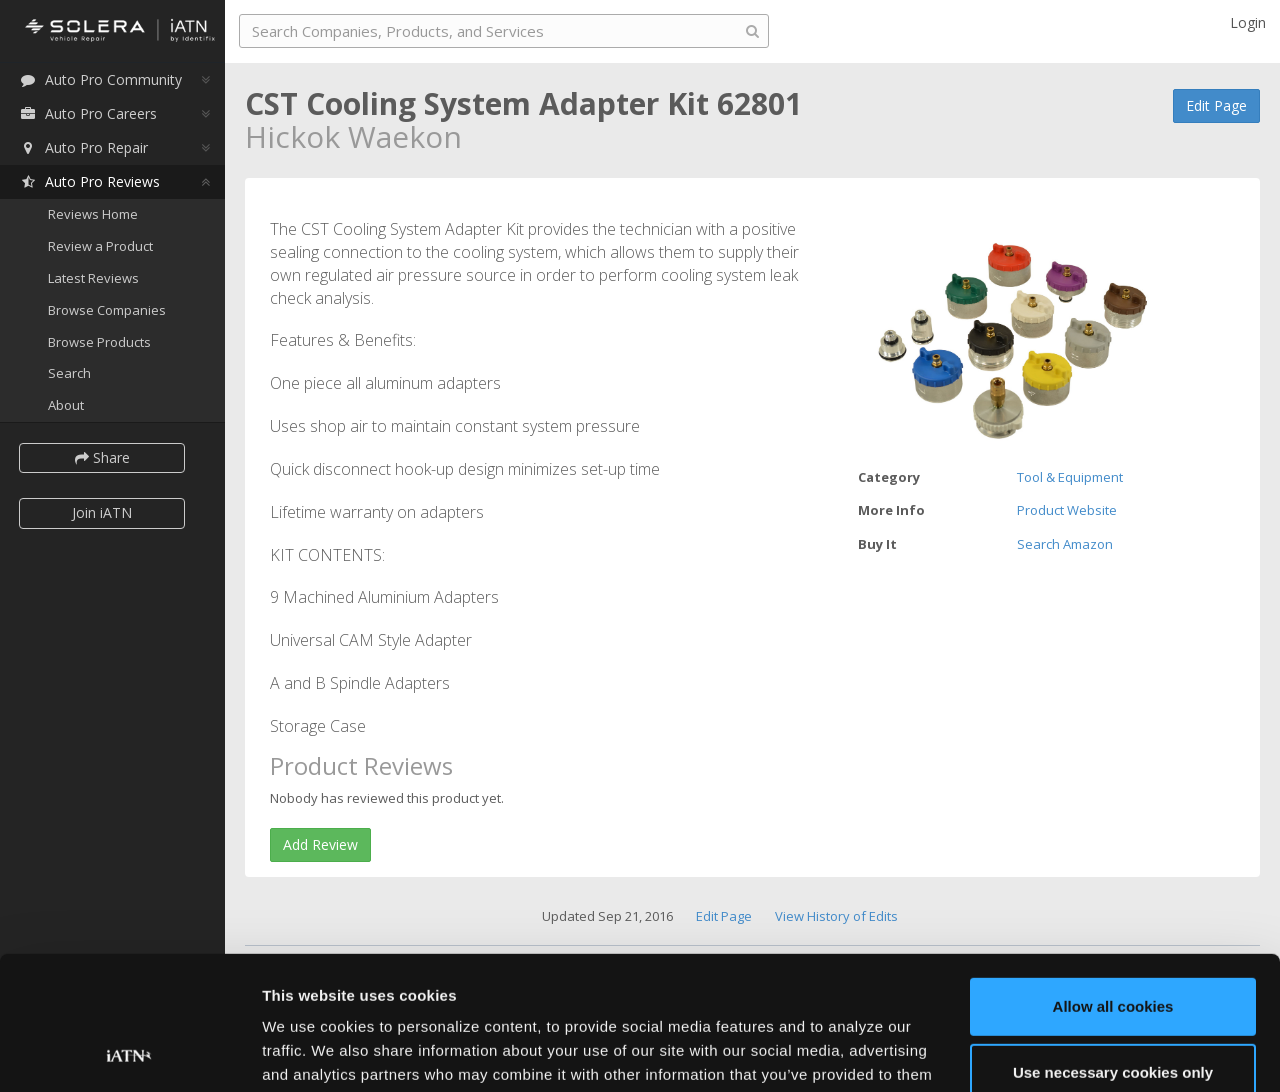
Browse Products (99, 342)
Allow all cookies (1113, 881)
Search (69, 373)
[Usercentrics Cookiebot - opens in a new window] (129, 1053)
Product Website (1067, 510)
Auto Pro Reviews (89, 181)
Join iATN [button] (102, 512)
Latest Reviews (93, 278)
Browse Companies (107, 310)
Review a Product (100, 246)
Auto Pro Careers (88, 113)
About (66, 405)
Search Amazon (1065, 544)
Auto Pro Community (100, 79)
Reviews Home (93, 214)
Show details (308, 1052)
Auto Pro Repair (83, 147)
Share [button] (102, 457)
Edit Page (1216, 105)
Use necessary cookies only (1113, 946)
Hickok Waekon (353, 136)
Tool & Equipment (1070, 477)
